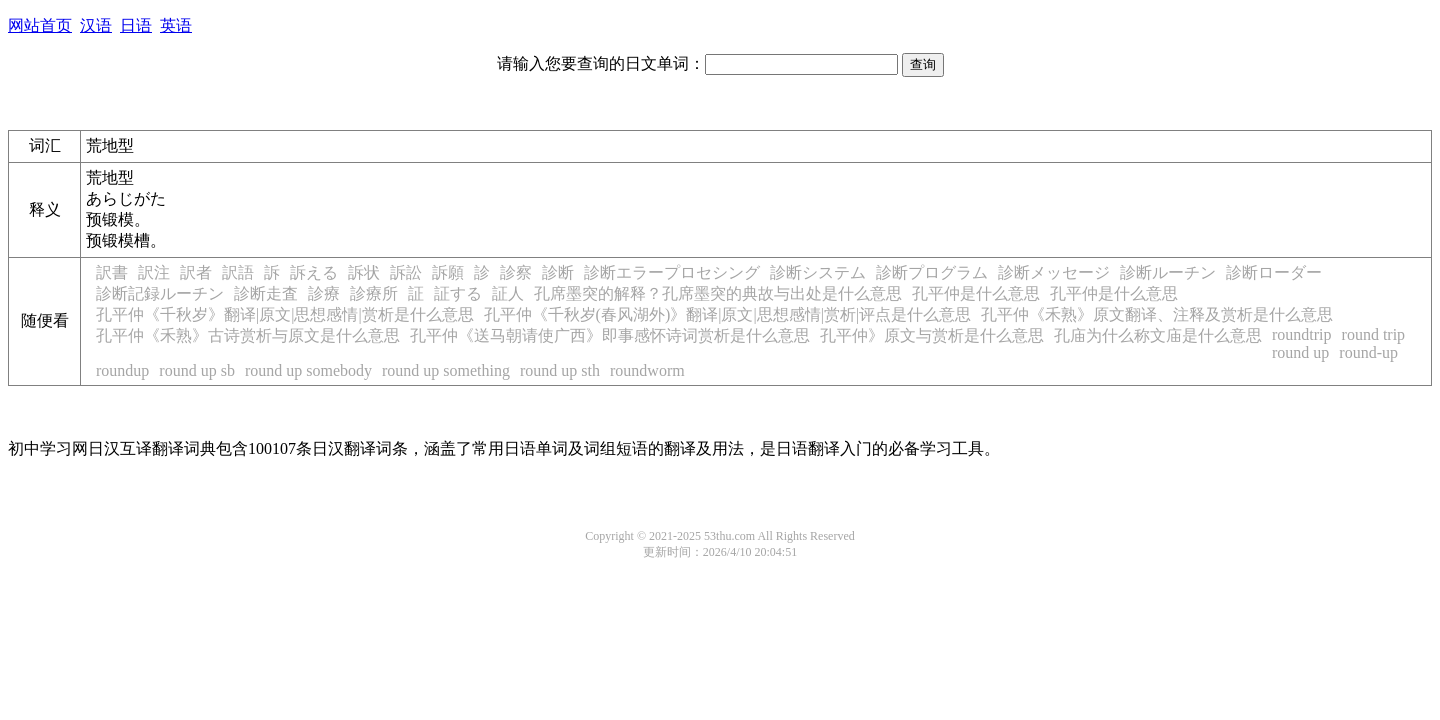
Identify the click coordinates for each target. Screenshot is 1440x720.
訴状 (364, 272)
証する (458, 293)
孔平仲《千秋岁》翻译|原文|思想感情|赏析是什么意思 (285, 314)
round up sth (560, 370)
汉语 (96, 25)
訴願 (448, 272)
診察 (516, 272)
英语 (176, 25)
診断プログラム (932, 272)
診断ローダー (1274, 272)
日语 (136, 25)
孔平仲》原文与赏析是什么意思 (932, 335)
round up (1300, 352)
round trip (1374, 334)
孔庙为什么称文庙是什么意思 (1158, 335)
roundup (122, 370)
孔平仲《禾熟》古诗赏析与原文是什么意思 (248, 335)
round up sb (197, 370)
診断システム (818, 272)
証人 (508, 293)
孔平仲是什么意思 (976, 293)
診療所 (374, 293)
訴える (314, 272)
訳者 (196, 272)
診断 (558, 272)
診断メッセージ (1054, 272)
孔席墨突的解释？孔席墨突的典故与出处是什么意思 (718, 293)
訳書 (112, 272)
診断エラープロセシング (672, 272)
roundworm (647, 370)
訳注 (154, 272)
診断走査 (266, 293)
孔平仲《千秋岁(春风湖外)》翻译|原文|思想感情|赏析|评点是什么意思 (727, 314)
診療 (324, 293)
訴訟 (406, 272)
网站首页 (40, 25)
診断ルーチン (1168, 272)
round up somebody (308, 370)
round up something (446, 370)
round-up (1368, 352)
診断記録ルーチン (160, 293)
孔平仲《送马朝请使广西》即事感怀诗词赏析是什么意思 (610, 335)
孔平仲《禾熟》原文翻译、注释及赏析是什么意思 (1157, 314)
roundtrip (1302, 334)
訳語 (238, 272)
